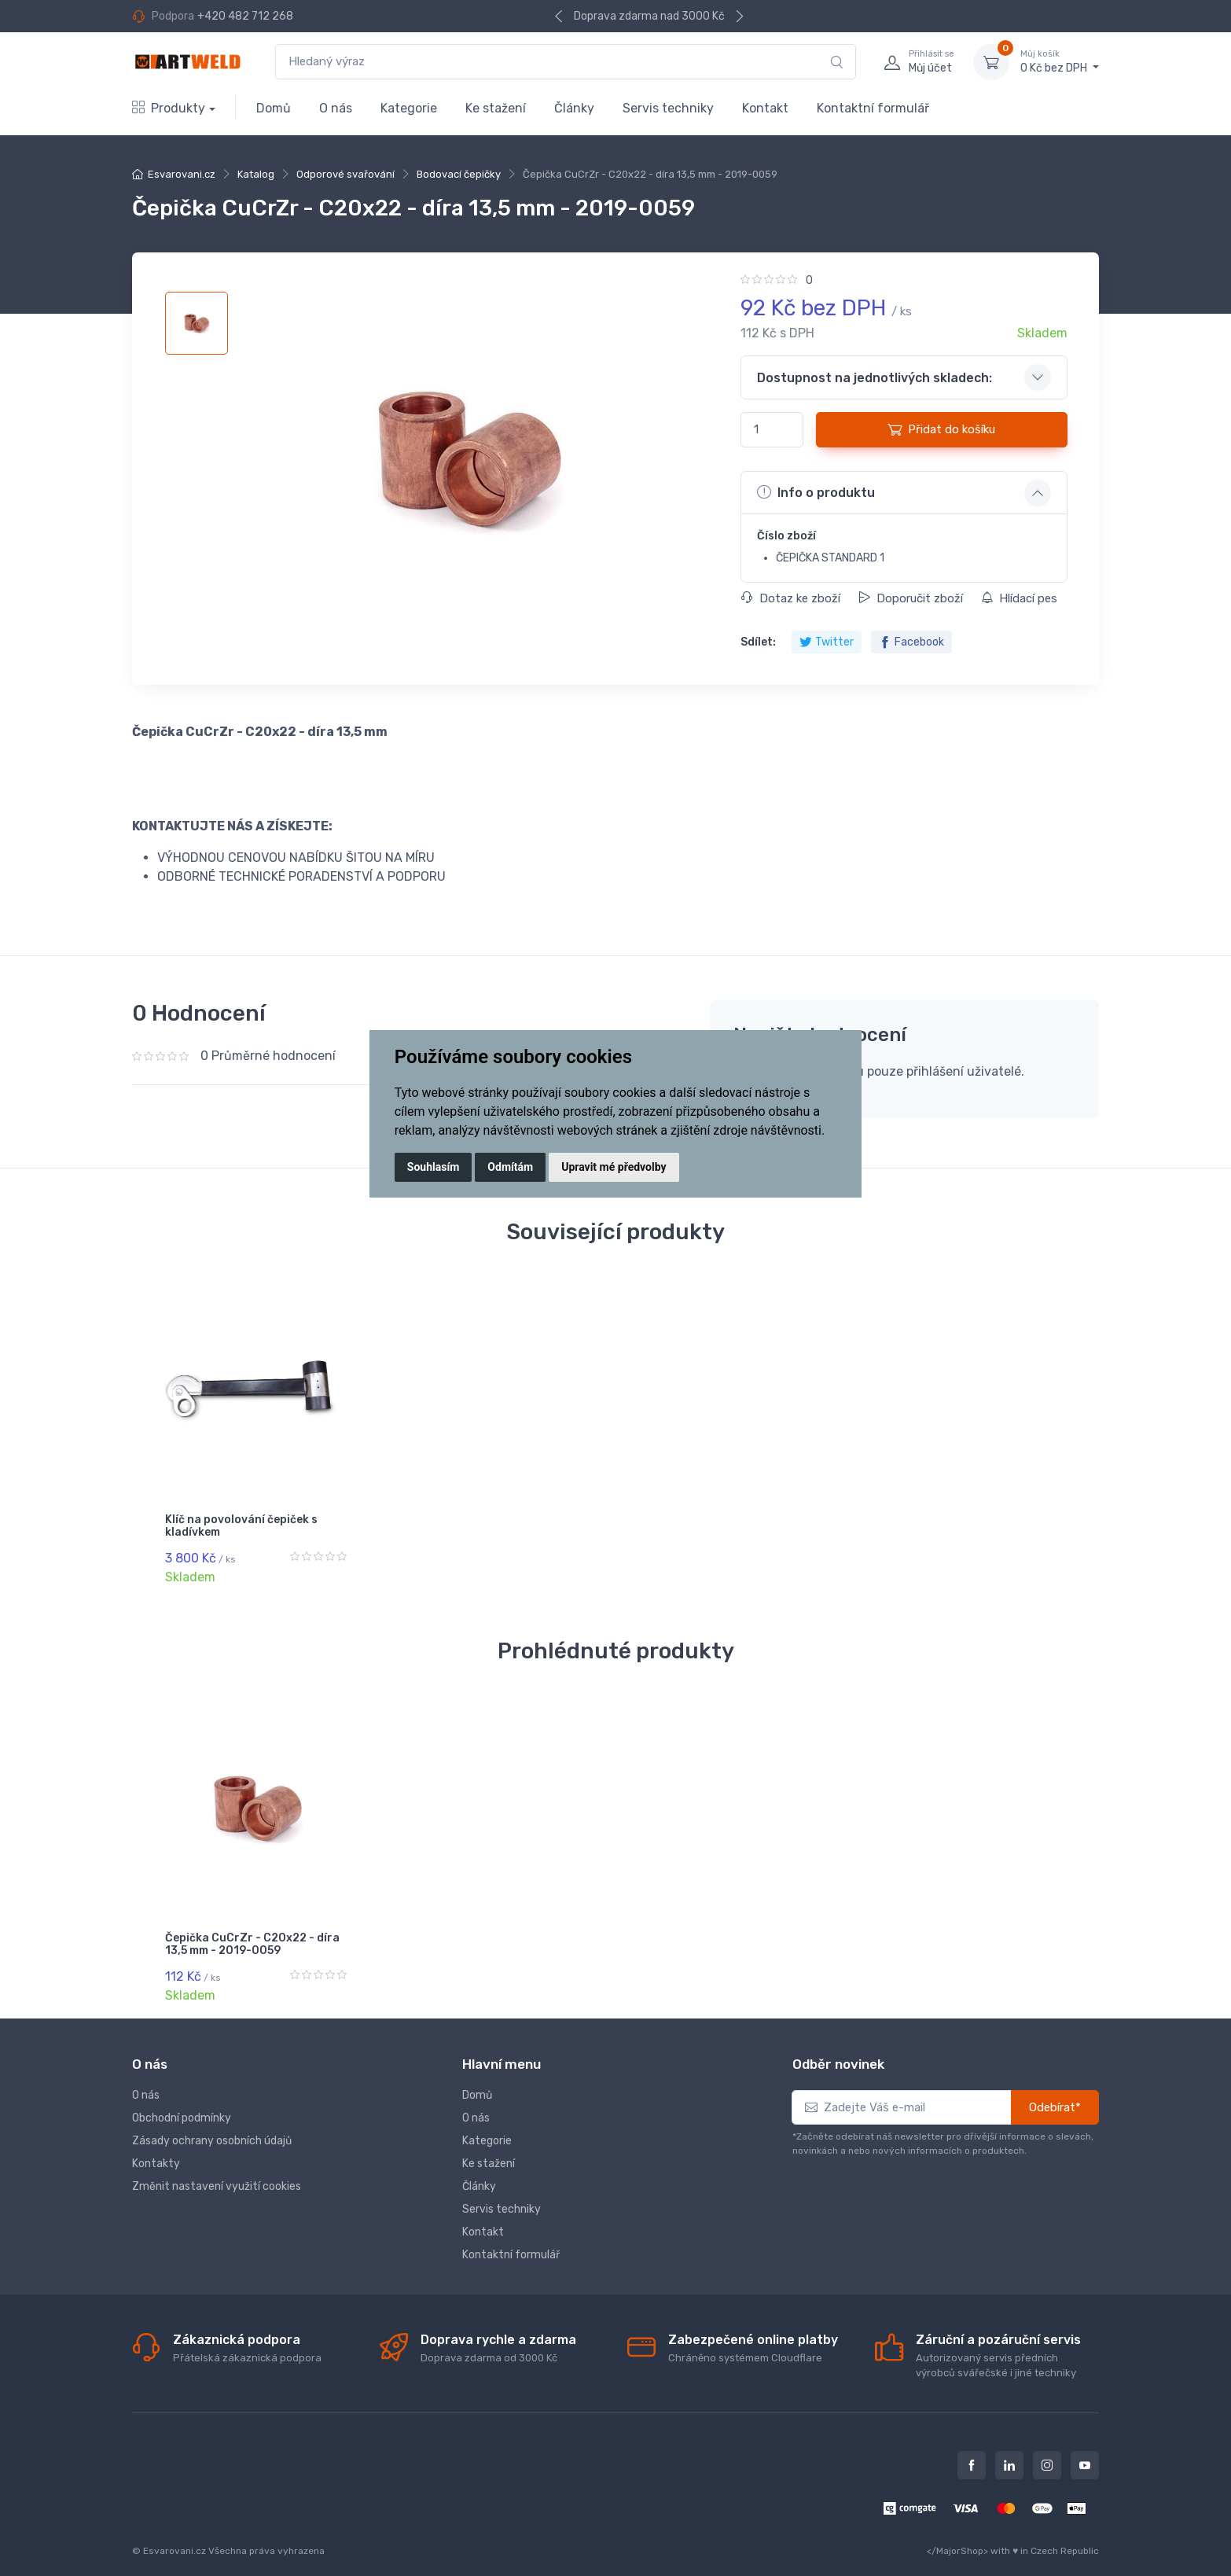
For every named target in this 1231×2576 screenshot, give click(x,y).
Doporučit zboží (910, 598)
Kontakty (156, 2150)
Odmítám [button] (510, 1167)
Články (574, 108)
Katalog (255, 174)
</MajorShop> (957, 2537)
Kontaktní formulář (873, 108)
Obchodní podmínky (181, 2104)
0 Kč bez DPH (1059, 61)
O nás (335, 108)
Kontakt (765, 108)
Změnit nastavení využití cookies (216, 2173)
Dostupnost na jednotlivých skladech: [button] (874, 377)
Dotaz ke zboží (790, 598)
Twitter (826, 642)
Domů (273, 108)
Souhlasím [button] (433, 1167)
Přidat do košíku (941, 429)
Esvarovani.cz (181, 174)
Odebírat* (1055, 2094)
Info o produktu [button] (816, 492)
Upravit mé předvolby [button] (613, 1167)
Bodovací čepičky (459, 174)
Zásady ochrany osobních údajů (212, 2127)
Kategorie (408, 108)
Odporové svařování (345, 174)
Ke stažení (495, 108)
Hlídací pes (1019, 598)
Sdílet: (758, 642)
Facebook (911, 642)
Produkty (168, 108)
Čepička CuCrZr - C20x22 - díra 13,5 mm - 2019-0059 (252, 1938)
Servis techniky (668, 108)
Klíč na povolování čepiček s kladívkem (241, 1526)
